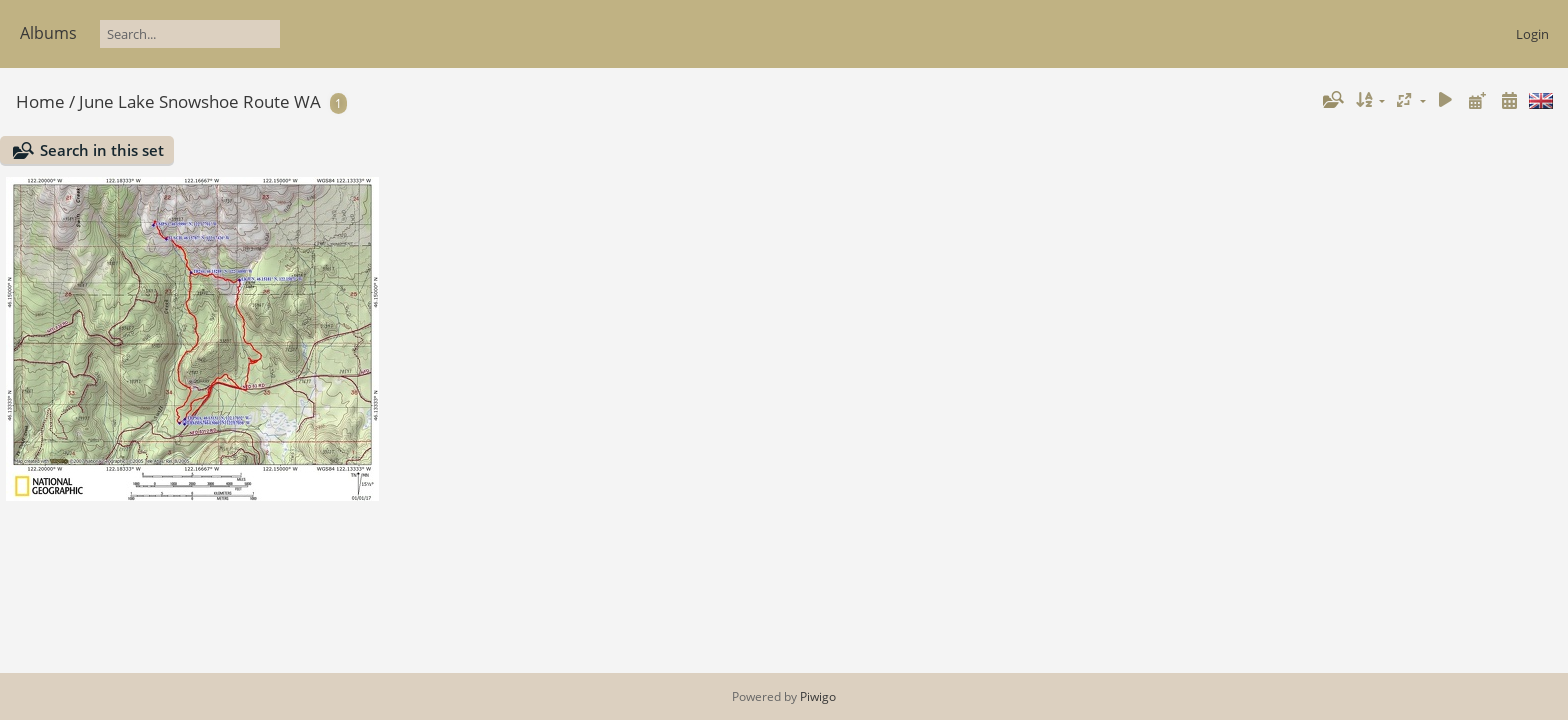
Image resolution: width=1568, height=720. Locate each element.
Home (40, 101)
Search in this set (102, 150)
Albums (48, 33)
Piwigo (818, 696)
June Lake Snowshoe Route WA (200, 101)
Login (1532, 34)
